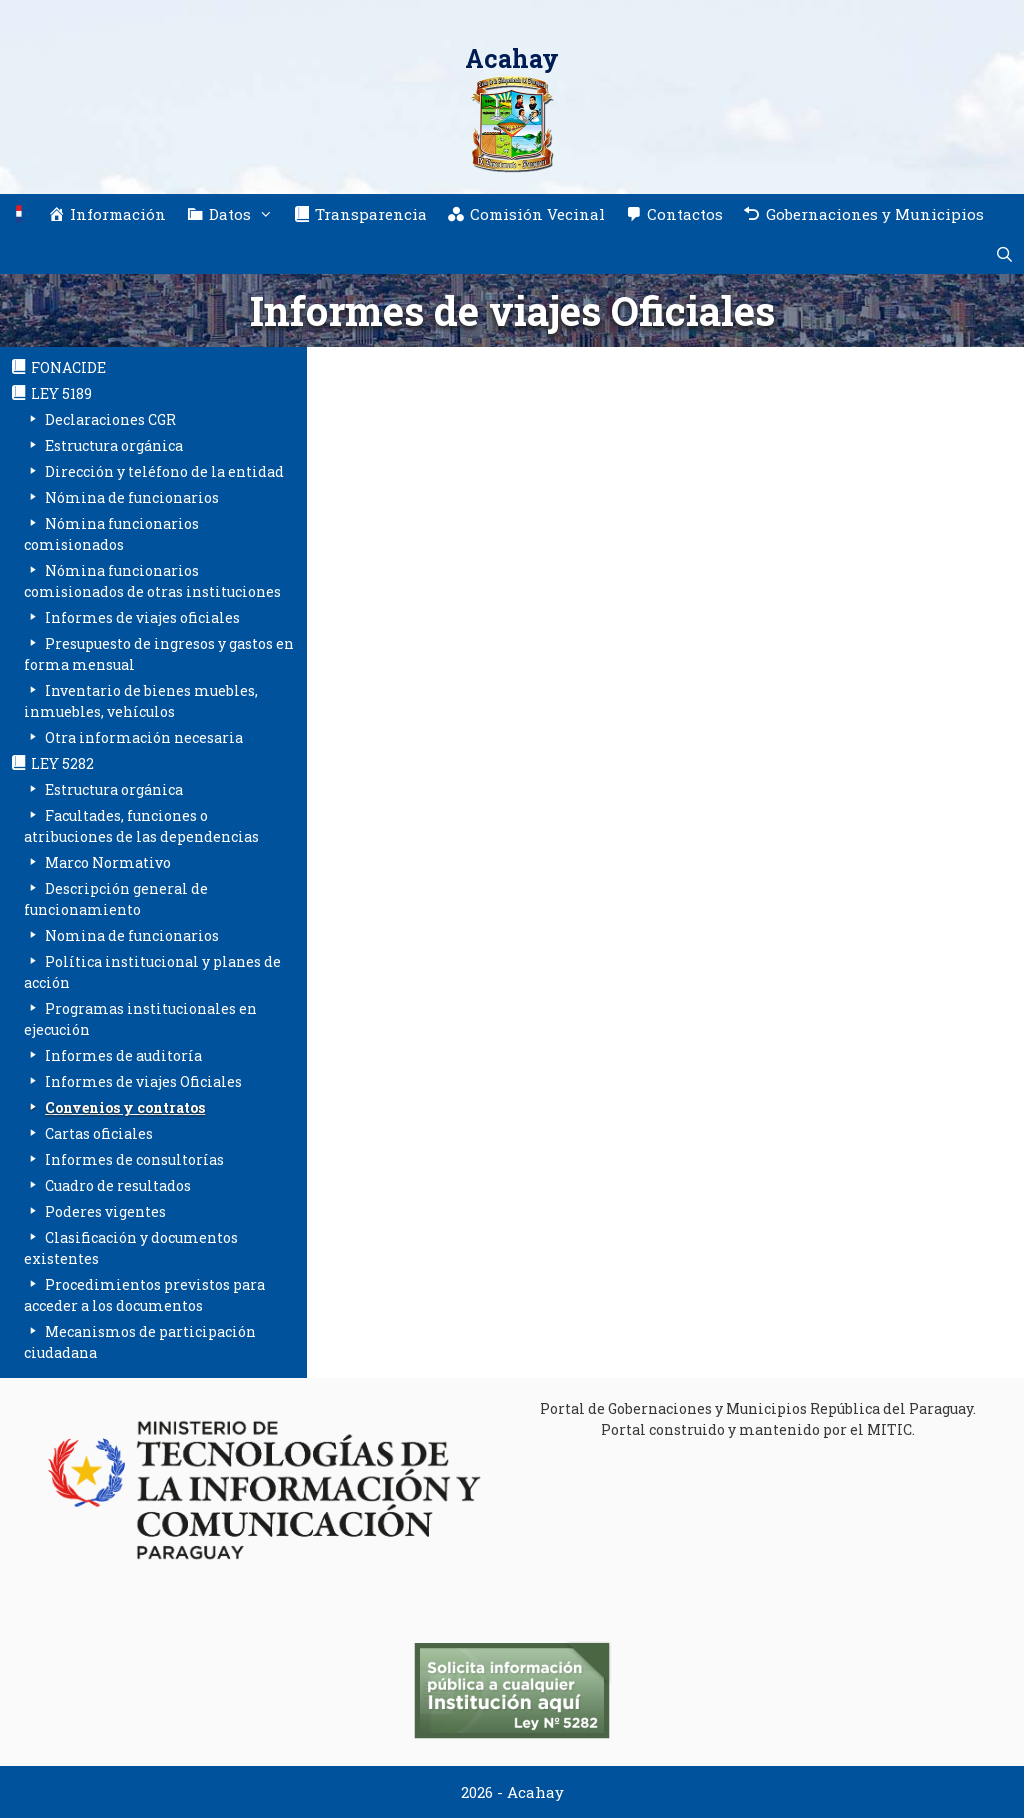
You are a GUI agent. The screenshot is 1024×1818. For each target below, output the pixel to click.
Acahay (512, 58)
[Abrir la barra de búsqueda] (1004, 254)
